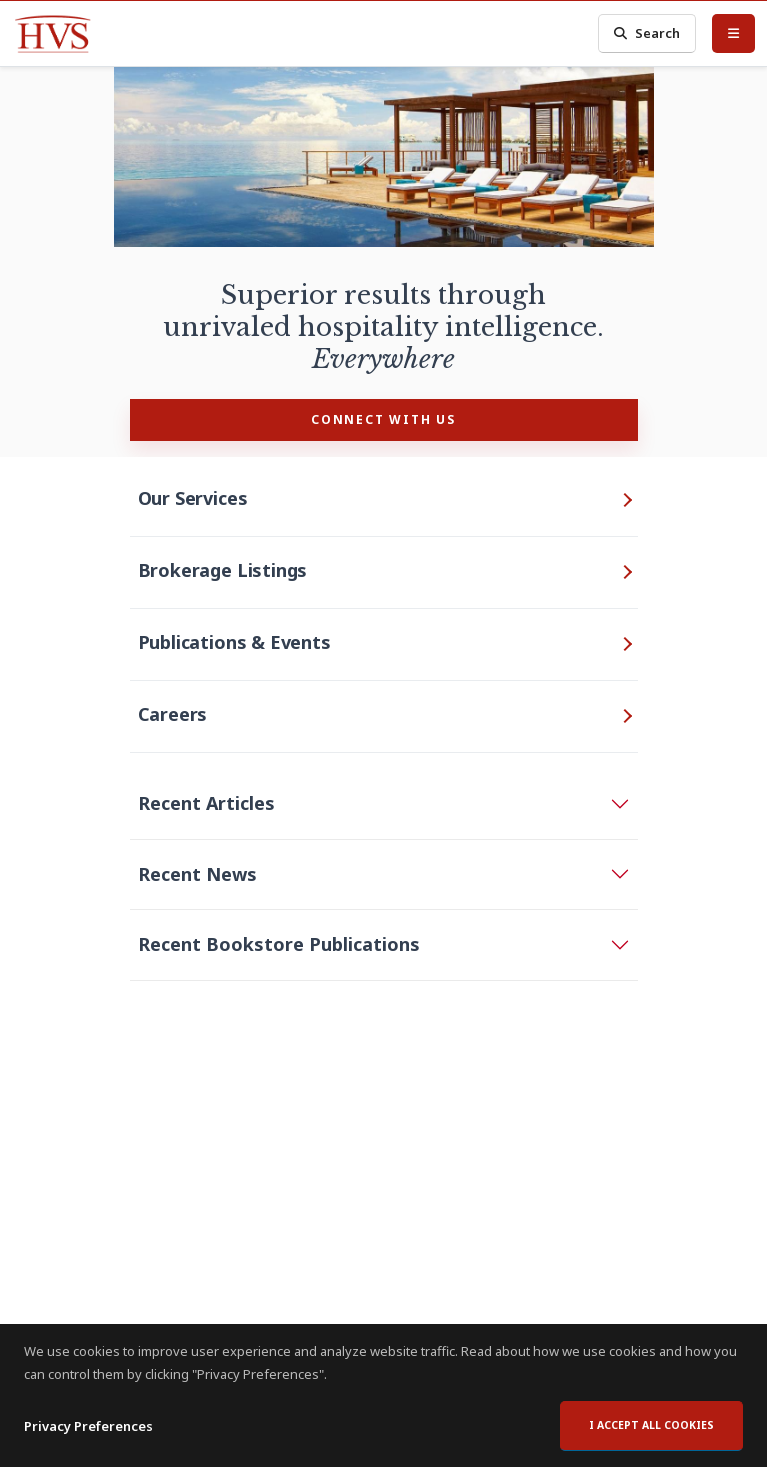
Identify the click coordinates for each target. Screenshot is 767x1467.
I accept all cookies (651, 1425)
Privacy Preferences (88, 1426)
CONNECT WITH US (383, 419)
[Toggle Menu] (733, 33)
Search (647, 33)
